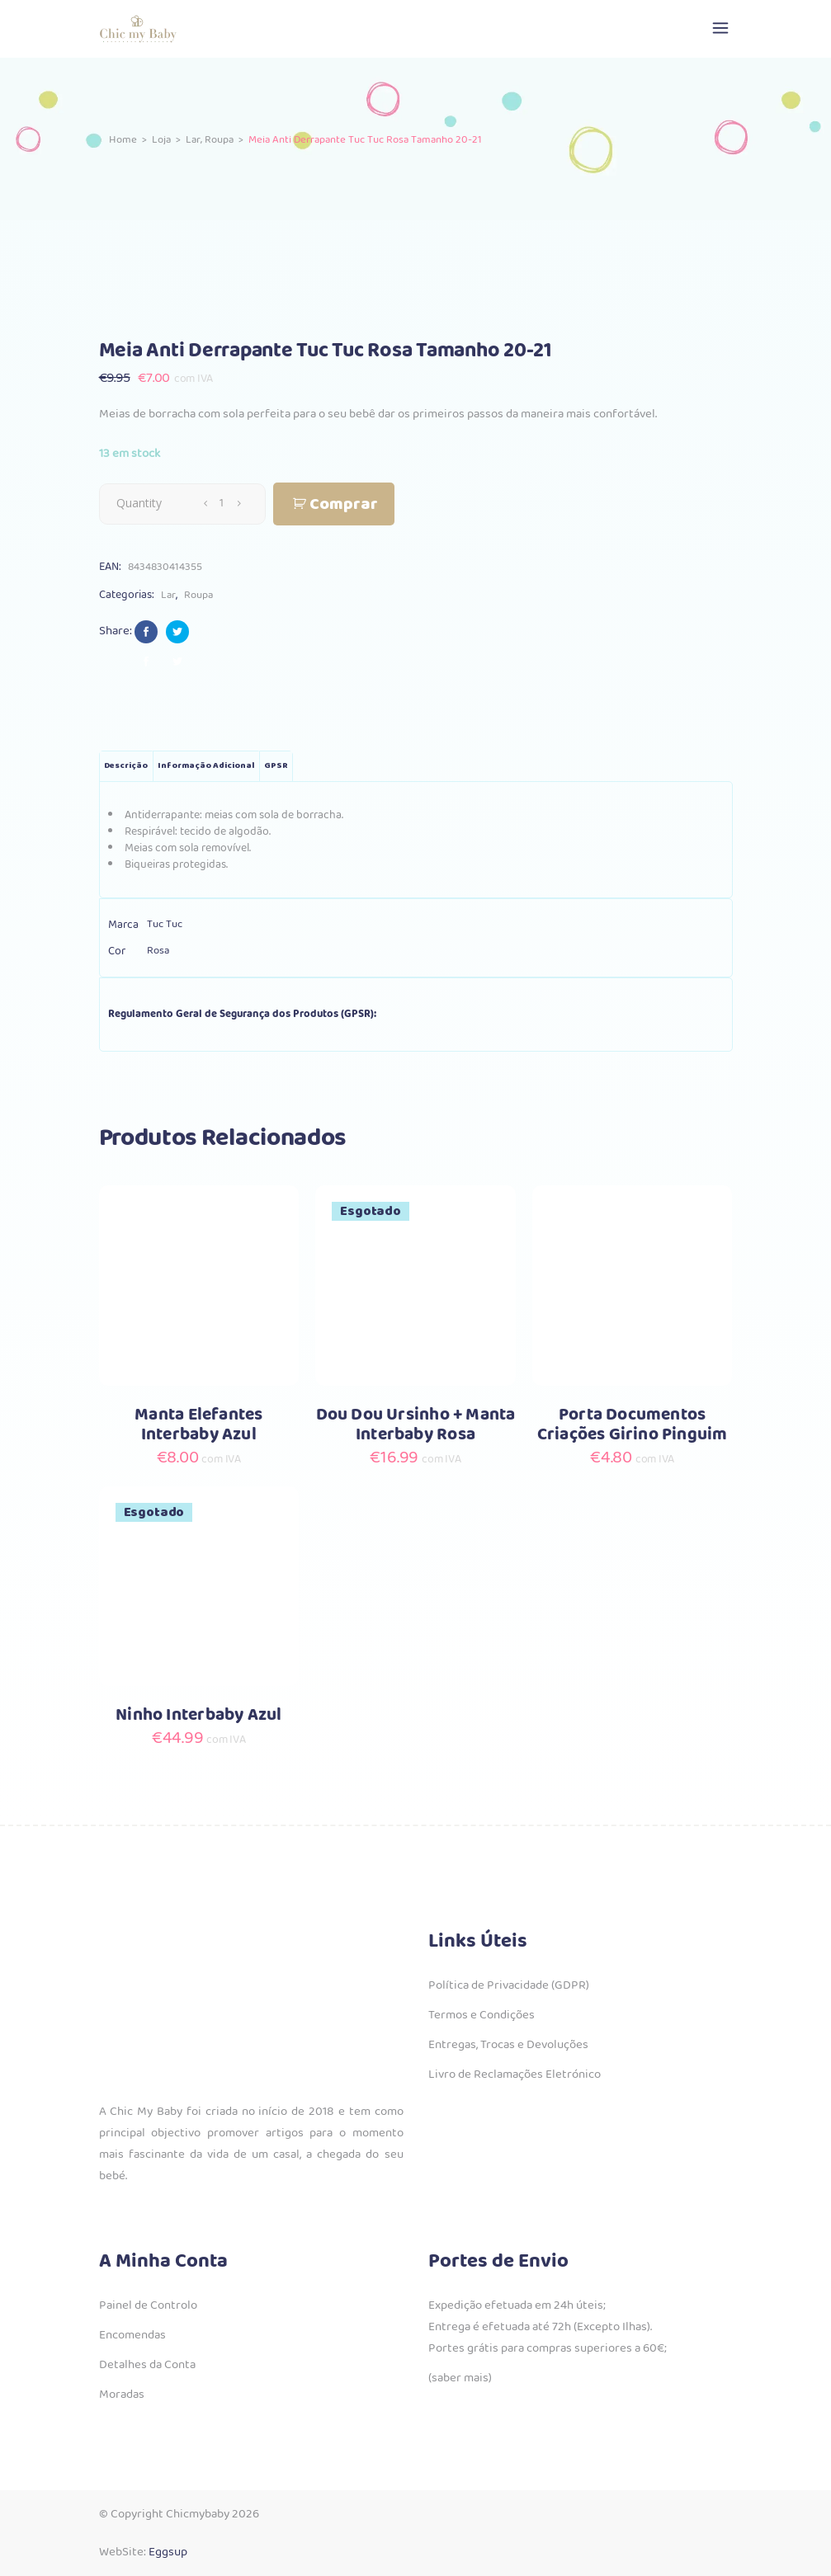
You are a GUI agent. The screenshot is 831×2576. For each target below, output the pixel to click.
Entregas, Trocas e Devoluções (508, 2045)
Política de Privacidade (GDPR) (508, 1985)
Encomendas (132, 2335)
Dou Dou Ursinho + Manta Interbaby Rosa (416, 1424)
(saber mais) (460, 2378)
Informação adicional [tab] (206, 766)
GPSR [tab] (276, 766)
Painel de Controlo (148, 2305)
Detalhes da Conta (147, 2365)
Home (123, 139)
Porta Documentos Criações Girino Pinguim (632, 1424)
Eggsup (168, 2552)
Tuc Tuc (164, 924)
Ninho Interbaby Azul (198, 1715)
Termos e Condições (481, 2015)
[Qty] (222, 503)
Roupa (219, 139)
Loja (161, 139)
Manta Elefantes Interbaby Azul (198, 1424)
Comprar (343, 504)
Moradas (121, 2394)
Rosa (158, 950)
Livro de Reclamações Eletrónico (514, 2074)
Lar (193, 139)
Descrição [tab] (126, 766)
